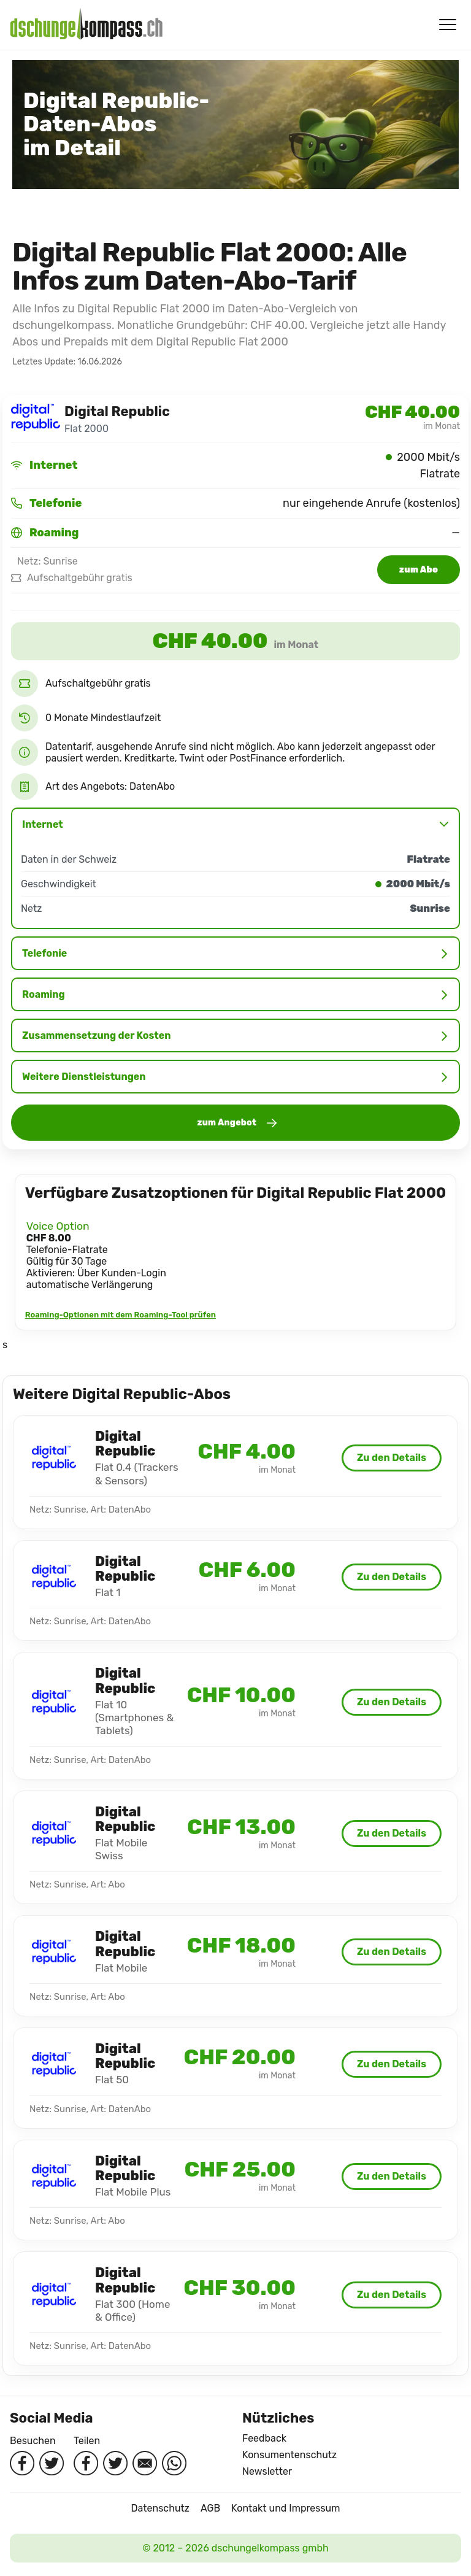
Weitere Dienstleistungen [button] (235, 1076)
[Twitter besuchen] (51, 2463)
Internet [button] (235, 824)
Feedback (264, 2438)
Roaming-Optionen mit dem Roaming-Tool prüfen (120, 1314)
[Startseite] (86, 24)
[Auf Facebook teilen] (86, 2463)
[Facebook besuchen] (22, 2463)
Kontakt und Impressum (285, 2508)
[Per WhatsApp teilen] (174, 2463)
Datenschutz (160, 2508)
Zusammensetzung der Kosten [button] (235, 1035)
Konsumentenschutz (289, 2455)
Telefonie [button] (235, 953)
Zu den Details (391, 1457)
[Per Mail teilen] (144, 2463)
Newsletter (267, 2471)
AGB (210, 2508)
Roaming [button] (235, 994)
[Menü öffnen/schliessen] (447, 24)
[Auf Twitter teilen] (115, 2463)
